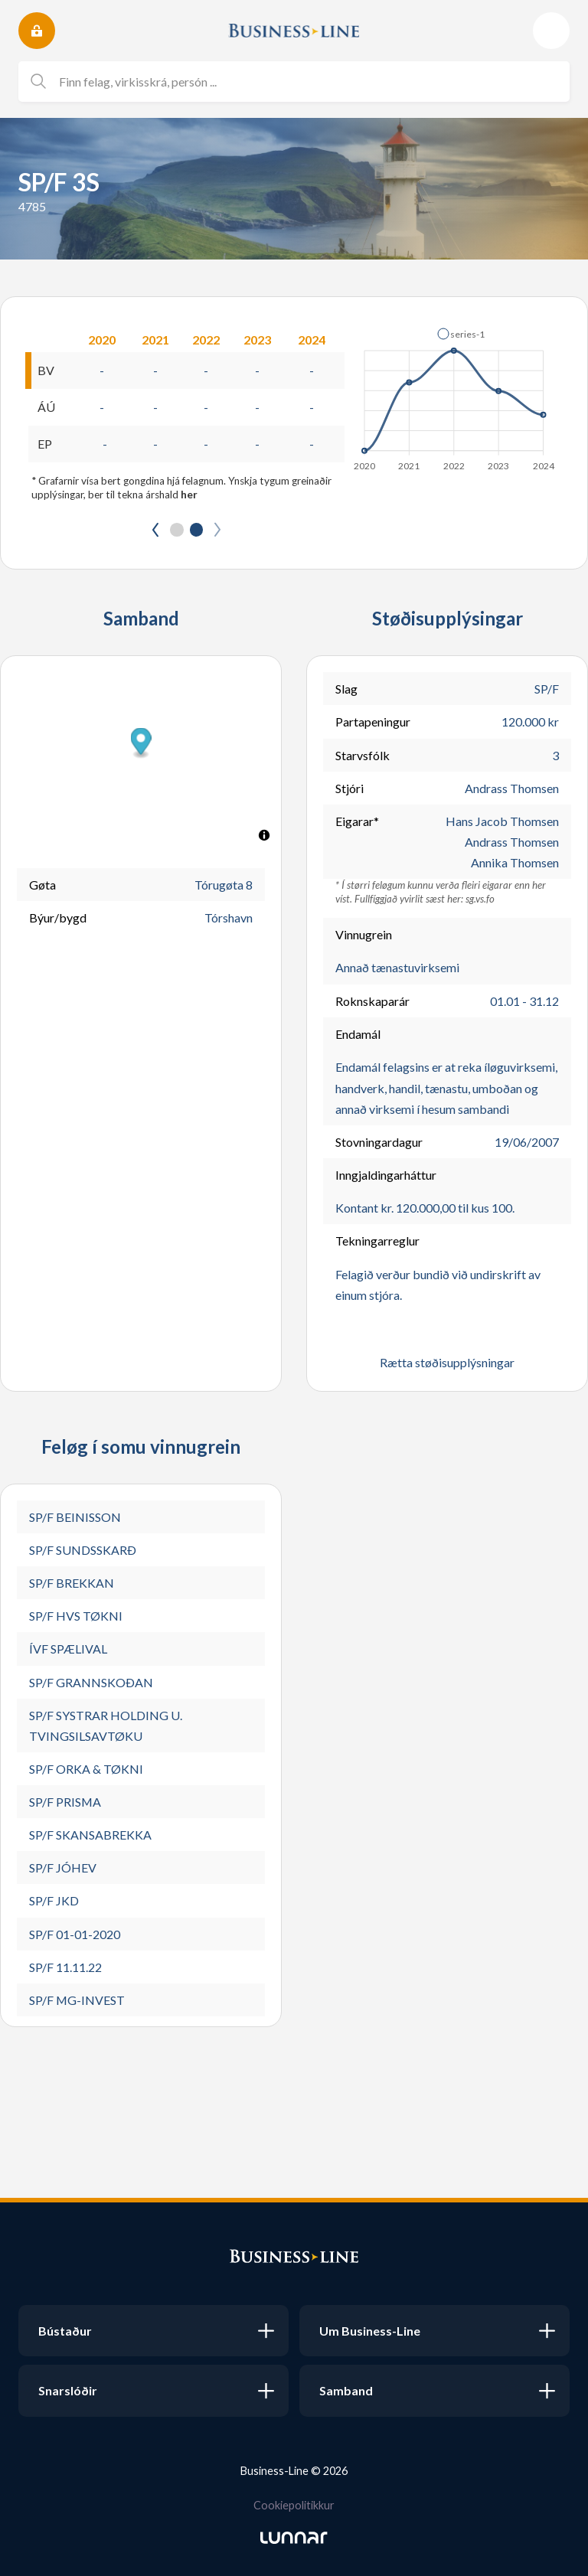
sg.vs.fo (480, 899)
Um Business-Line (369, 2330)
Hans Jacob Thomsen (502, 821)
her (189, 494)
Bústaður (65, 2330)
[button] (461, 334)
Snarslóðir (67, 2390)
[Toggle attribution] (264, 836)
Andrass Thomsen (512, 788)
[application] (455, 395)
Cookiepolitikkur (294, 2505)
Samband (346, 2390)
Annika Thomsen (515, 863)
